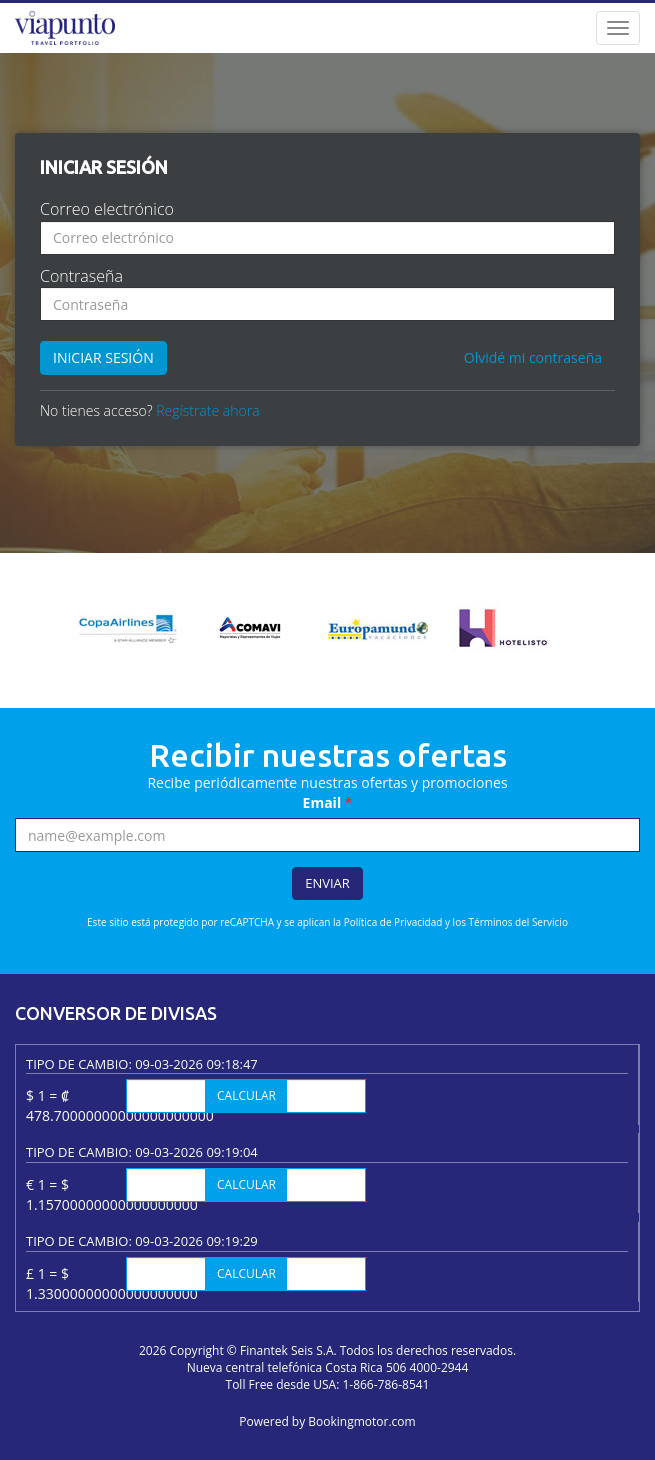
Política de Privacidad (393, 922)
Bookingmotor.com (361, 1421)
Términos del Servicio (518, 922)
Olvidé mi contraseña (533, 357)
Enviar (327, 883)
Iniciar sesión (103, 357)
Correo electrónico (107, 209)
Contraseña (81, 276)
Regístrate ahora (207, 410)
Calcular (246, 1095)
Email (328, 802)
